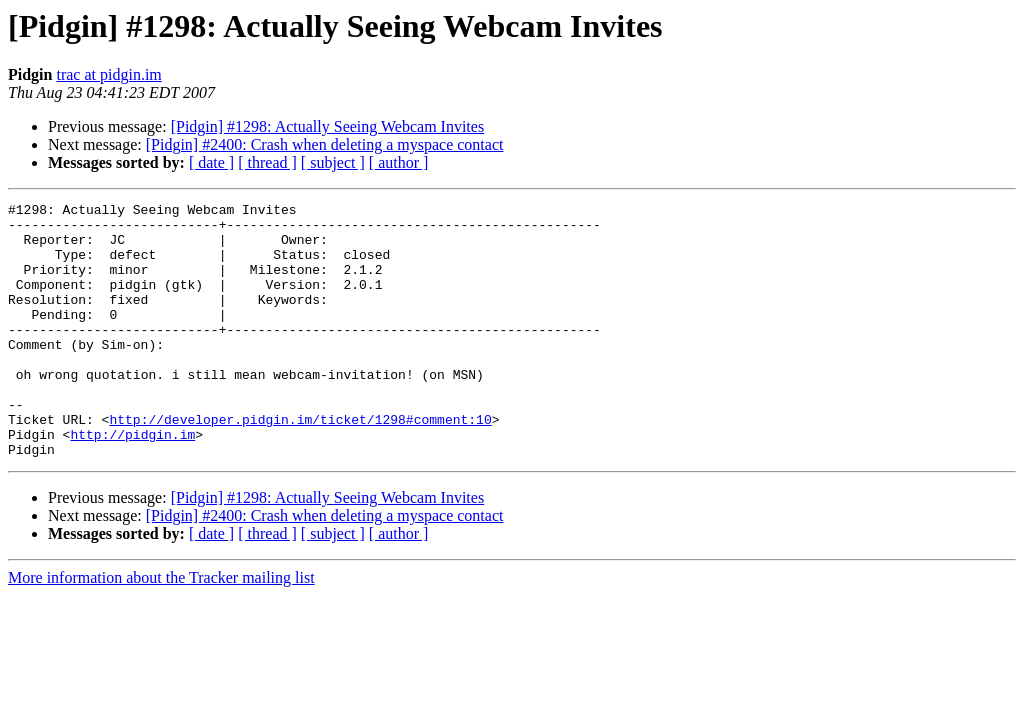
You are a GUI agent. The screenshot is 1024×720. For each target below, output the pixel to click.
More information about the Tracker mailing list (161, 628)
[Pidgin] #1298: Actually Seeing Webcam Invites (327, 126)
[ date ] (211, 162)
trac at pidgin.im (108, 74)
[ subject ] (333, 162)
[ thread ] (267, 162)
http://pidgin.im (132, 482)
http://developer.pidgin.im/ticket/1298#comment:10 (300, 464)
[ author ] (399, 162)
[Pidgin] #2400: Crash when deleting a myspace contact (325, 144)
